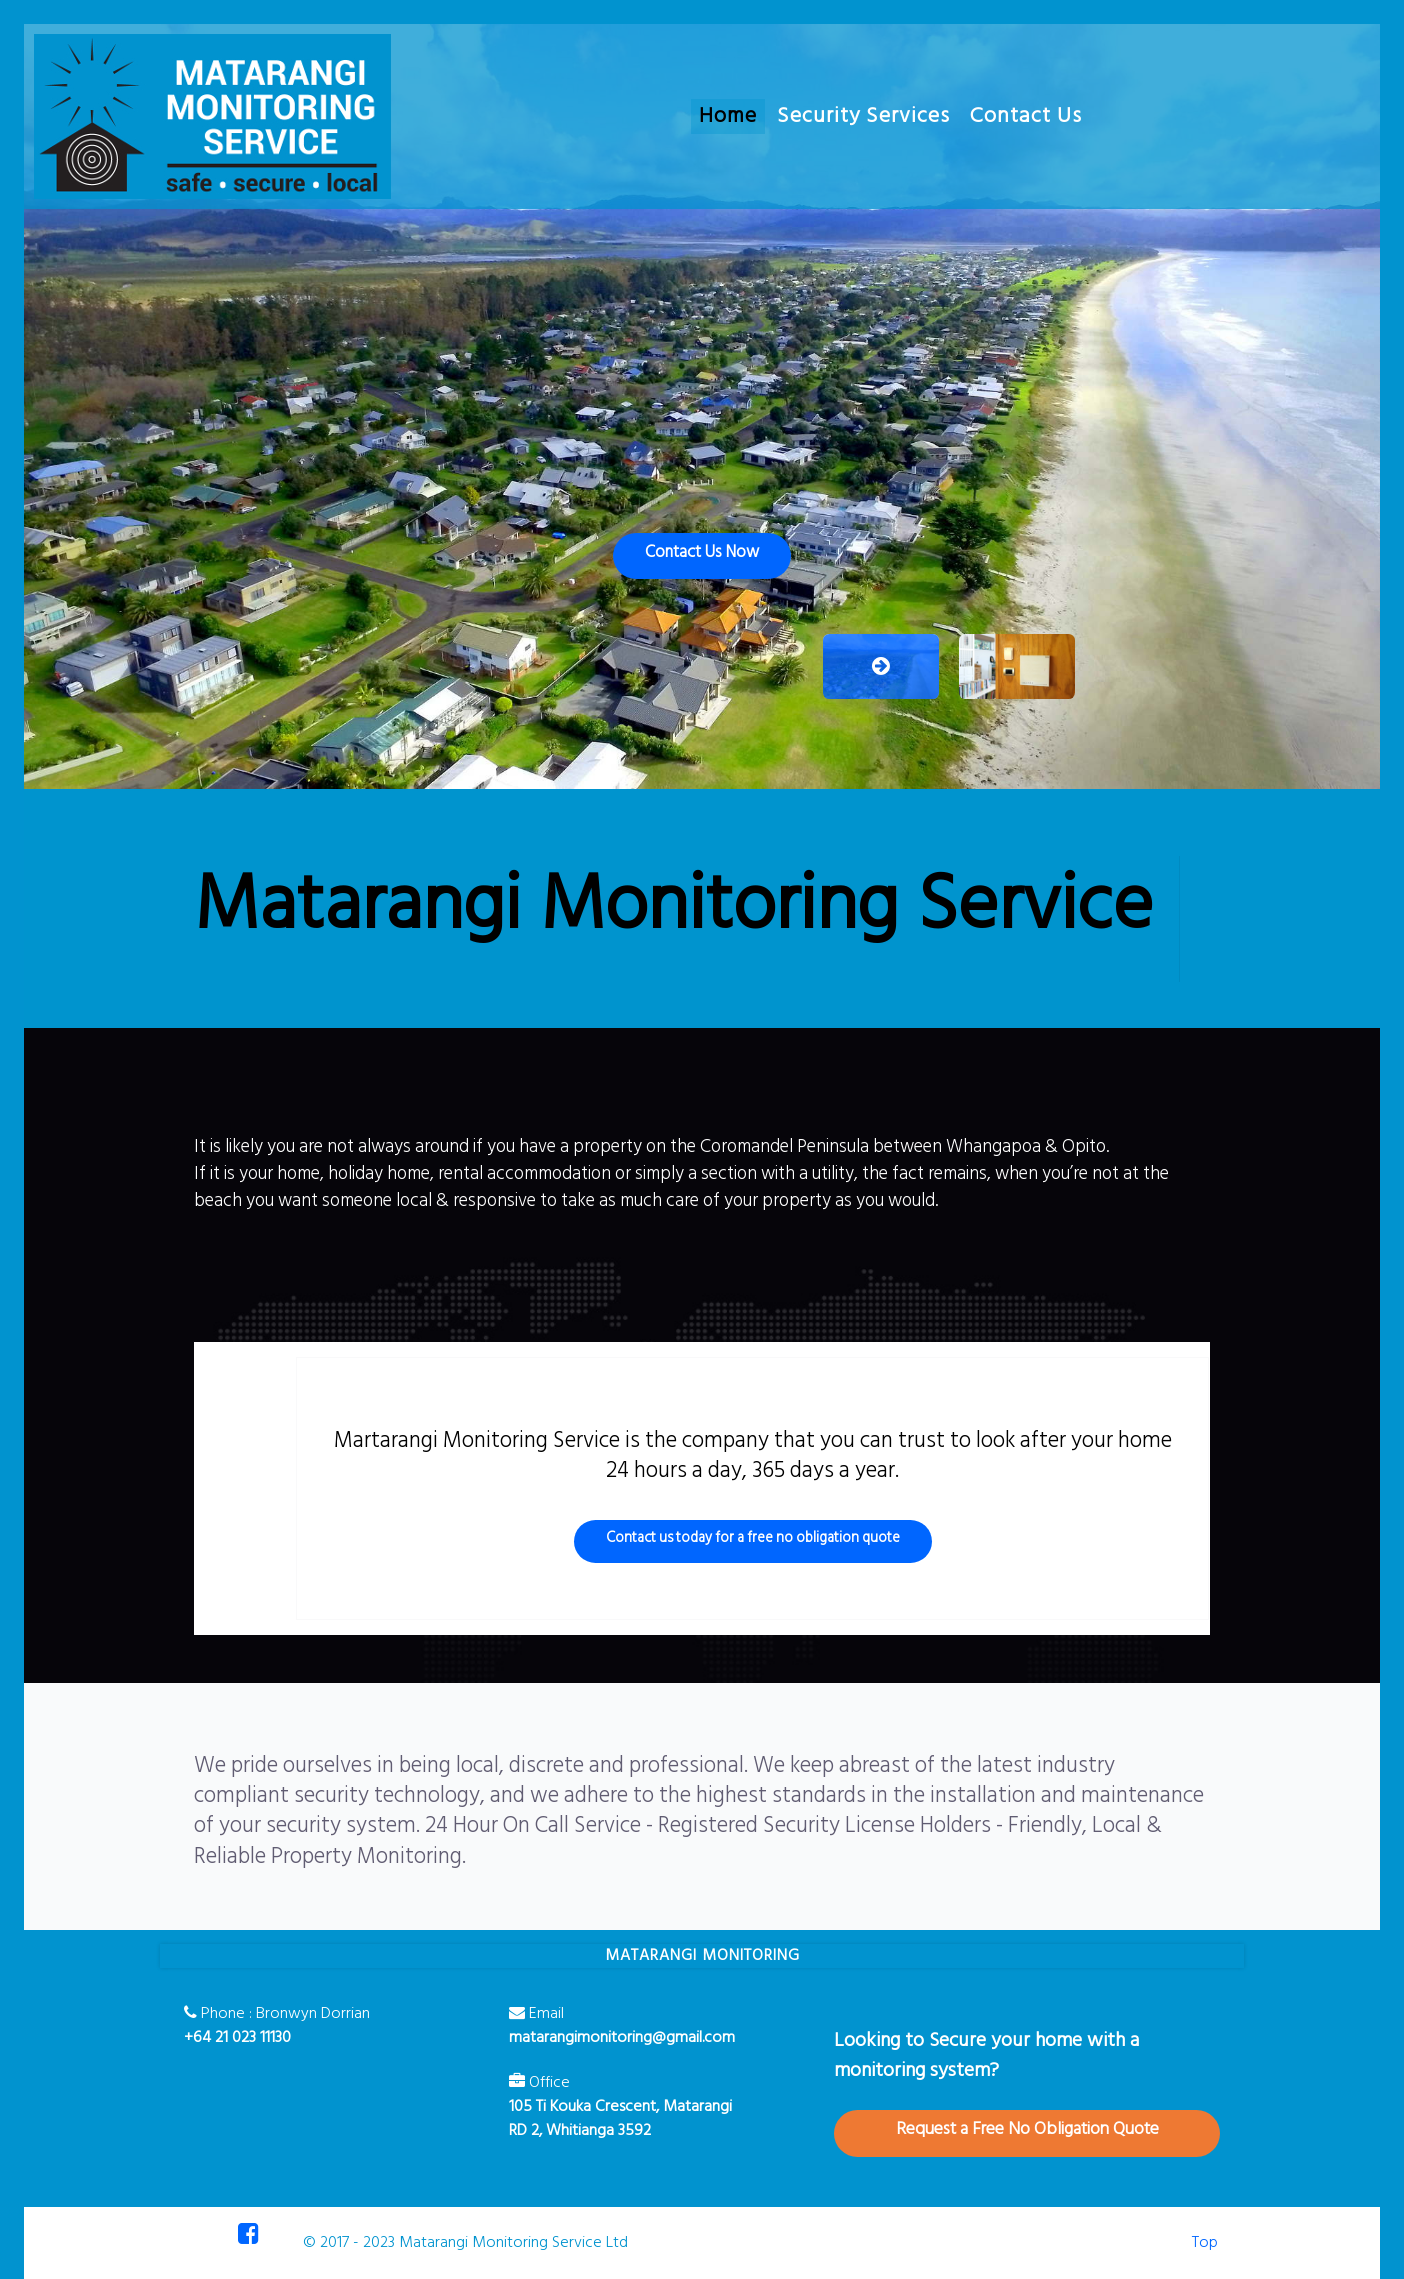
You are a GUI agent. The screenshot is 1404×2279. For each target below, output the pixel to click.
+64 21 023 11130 (237, 2038)
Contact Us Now (702, 552)
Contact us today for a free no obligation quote (753, 1538)
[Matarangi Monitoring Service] (212, 116)
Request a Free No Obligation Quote (1027, 2129)
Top (1205, 2243)
